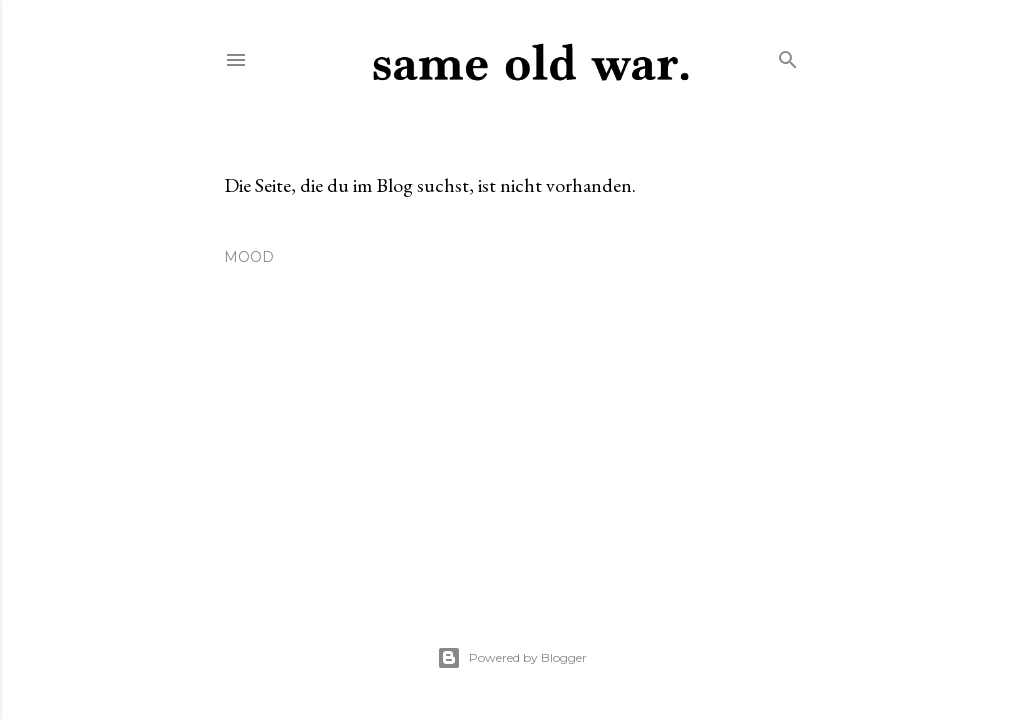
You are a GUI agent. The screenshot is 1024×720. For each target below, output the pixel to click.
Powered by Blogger (512, 658)
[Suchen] (788, 55)
